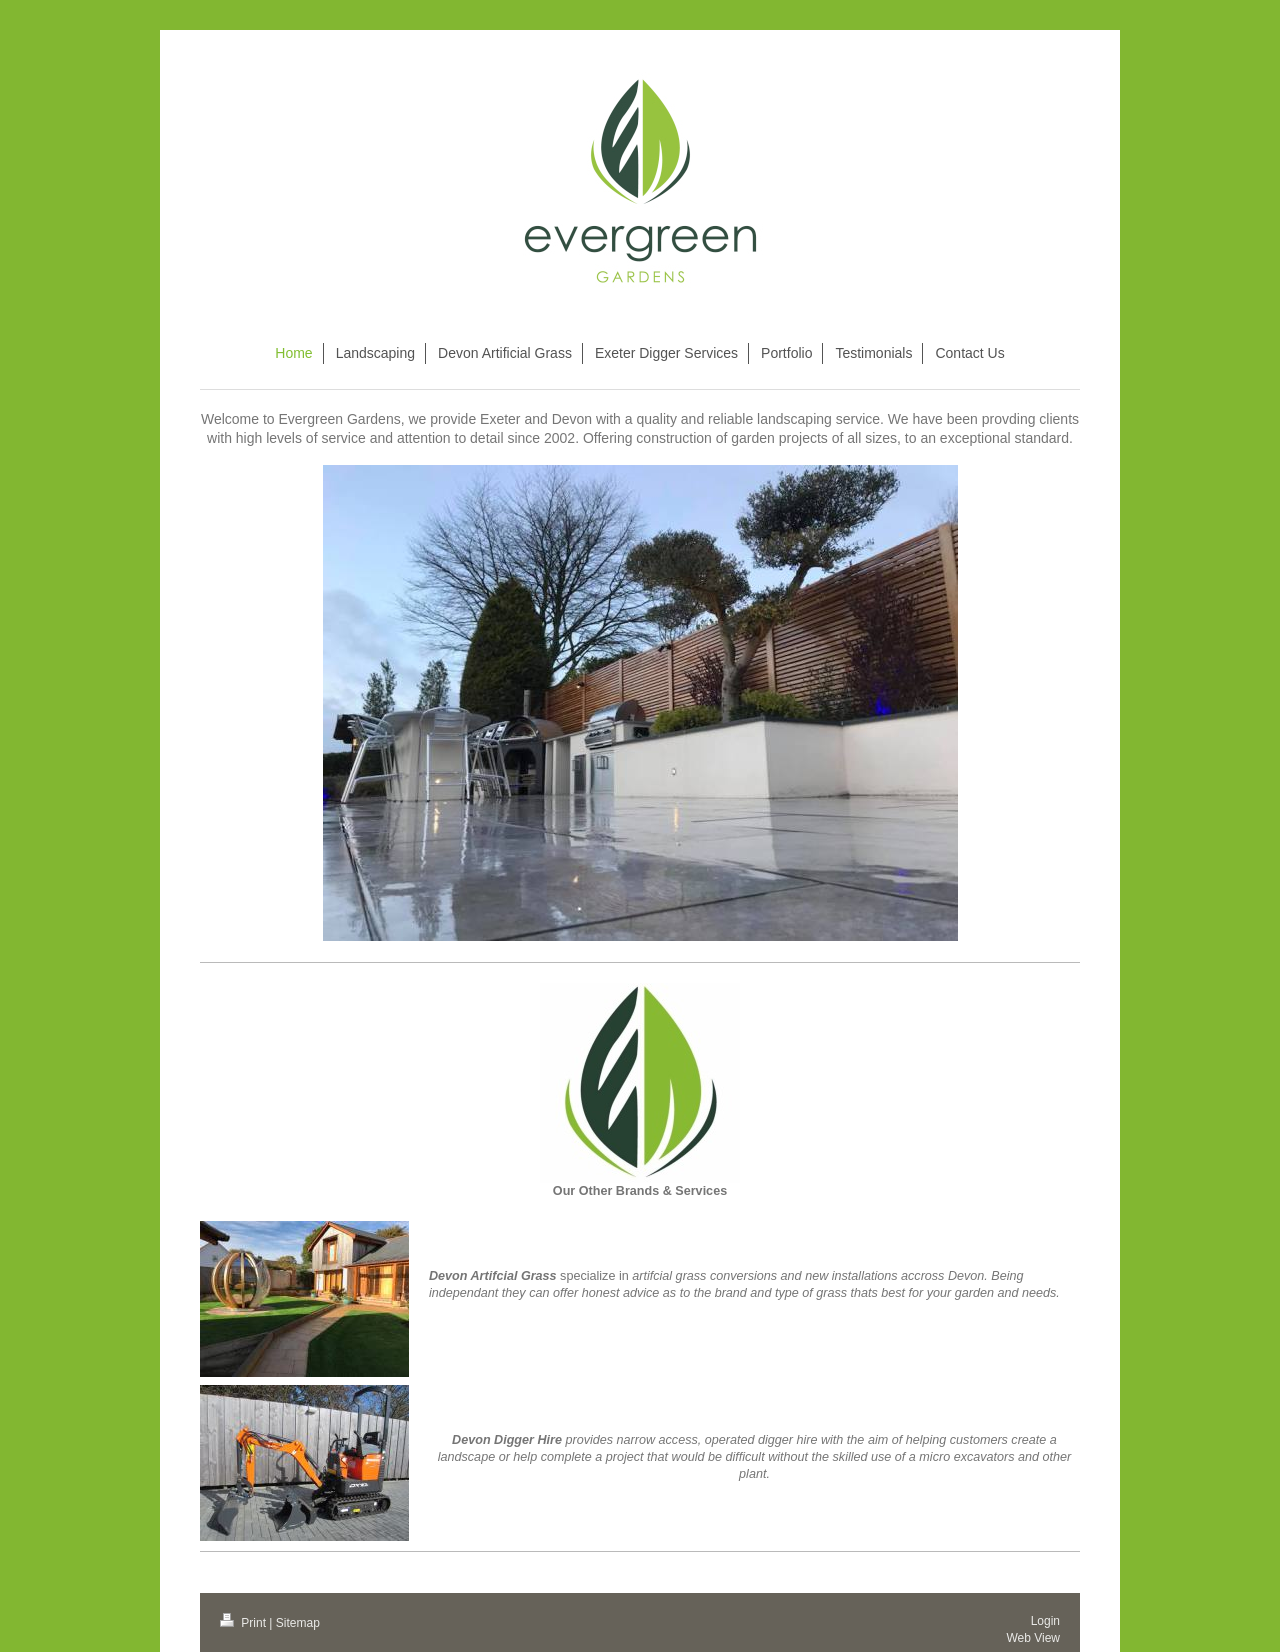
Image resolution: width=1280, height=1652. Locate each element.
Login (1045, 1621)
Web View (1033, 1638)
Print (244, 1623)
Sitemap (298, 1623)
